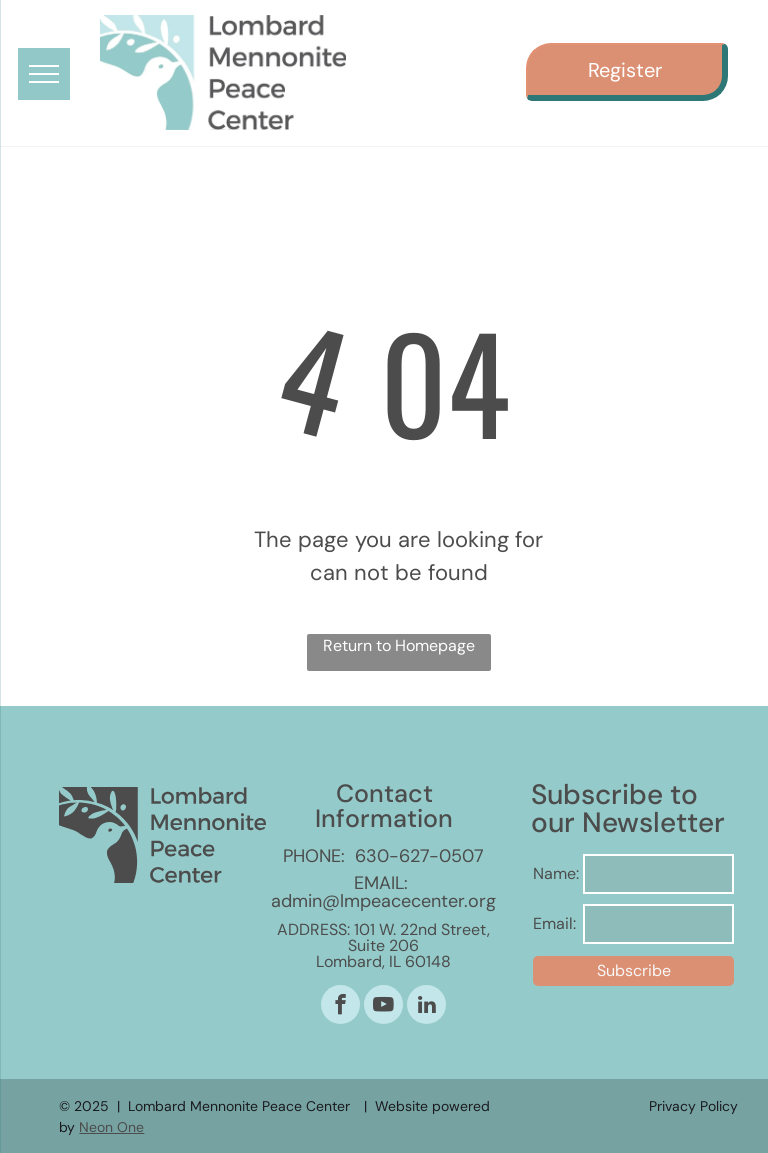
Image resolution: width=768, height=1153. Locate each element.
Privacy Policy (693, 1106)
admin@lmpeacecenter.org (383, 901)
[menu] (44, 74)
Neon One (111, 1127)
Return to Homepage (399, 645)
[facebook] (340, 1007)
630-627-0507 (419, 856)
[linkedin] (426, 1007)
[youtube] (383, 1007)
